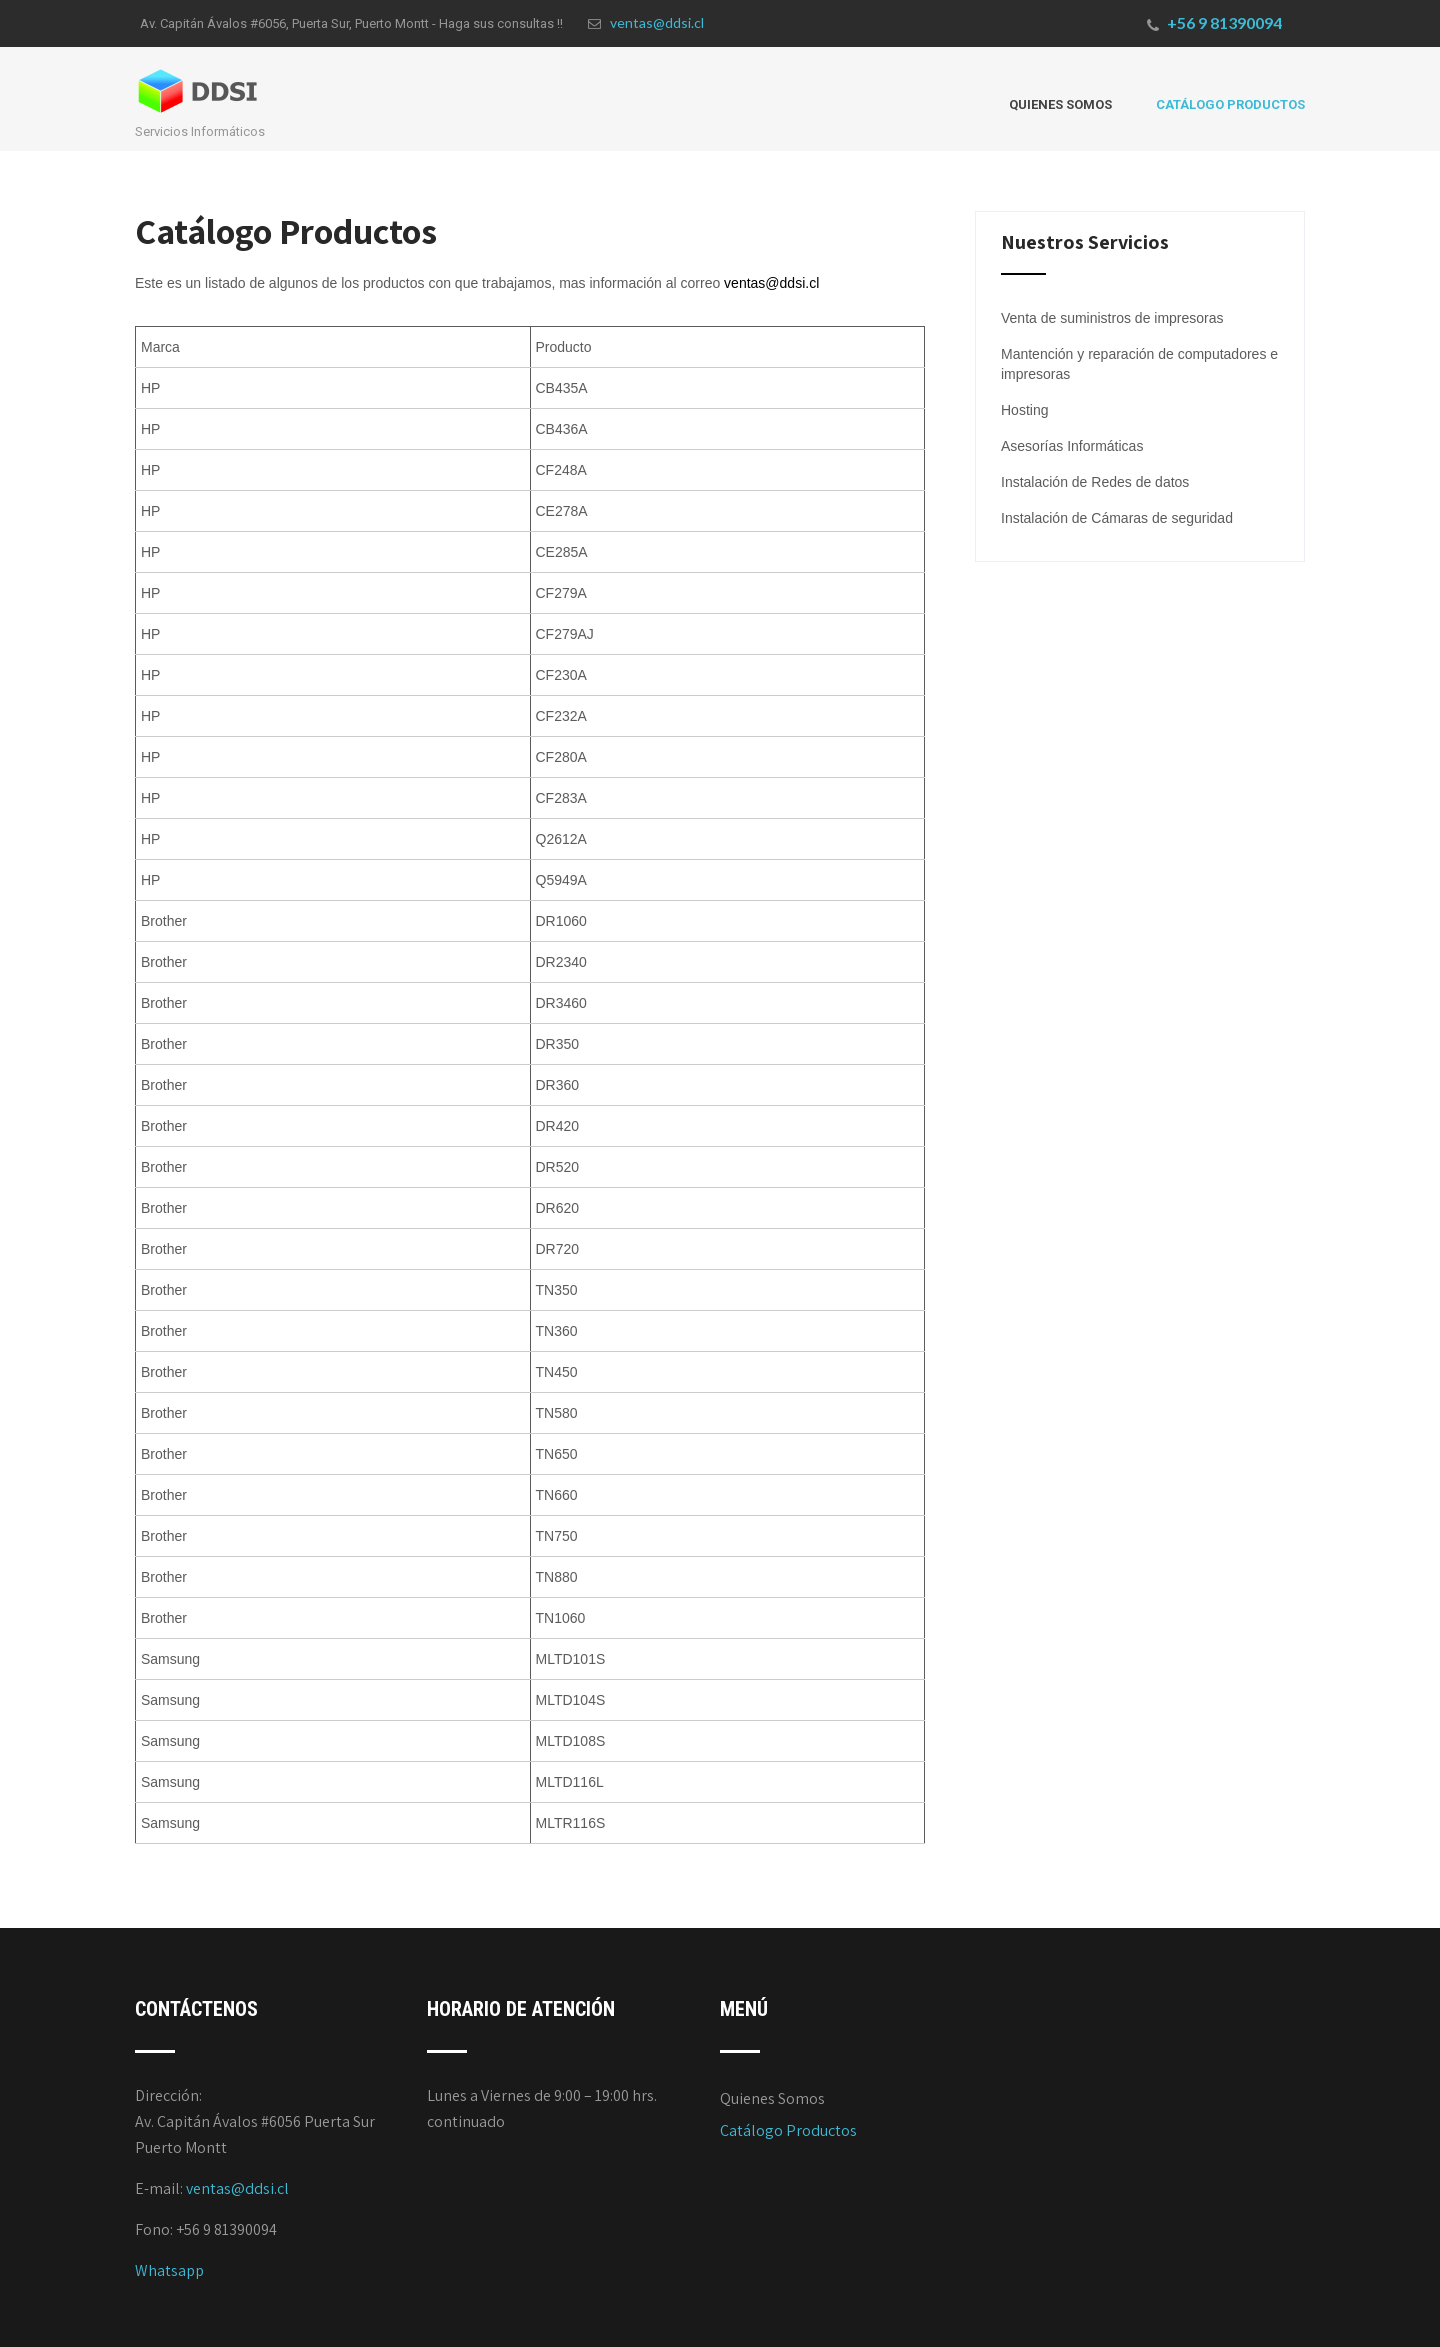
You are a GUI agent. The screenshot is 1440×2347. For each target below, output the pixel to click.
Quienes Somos (1060, 104)
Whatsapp (169, 2270)
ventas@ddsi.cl (646, 22)
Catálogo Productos (1230, 104)
